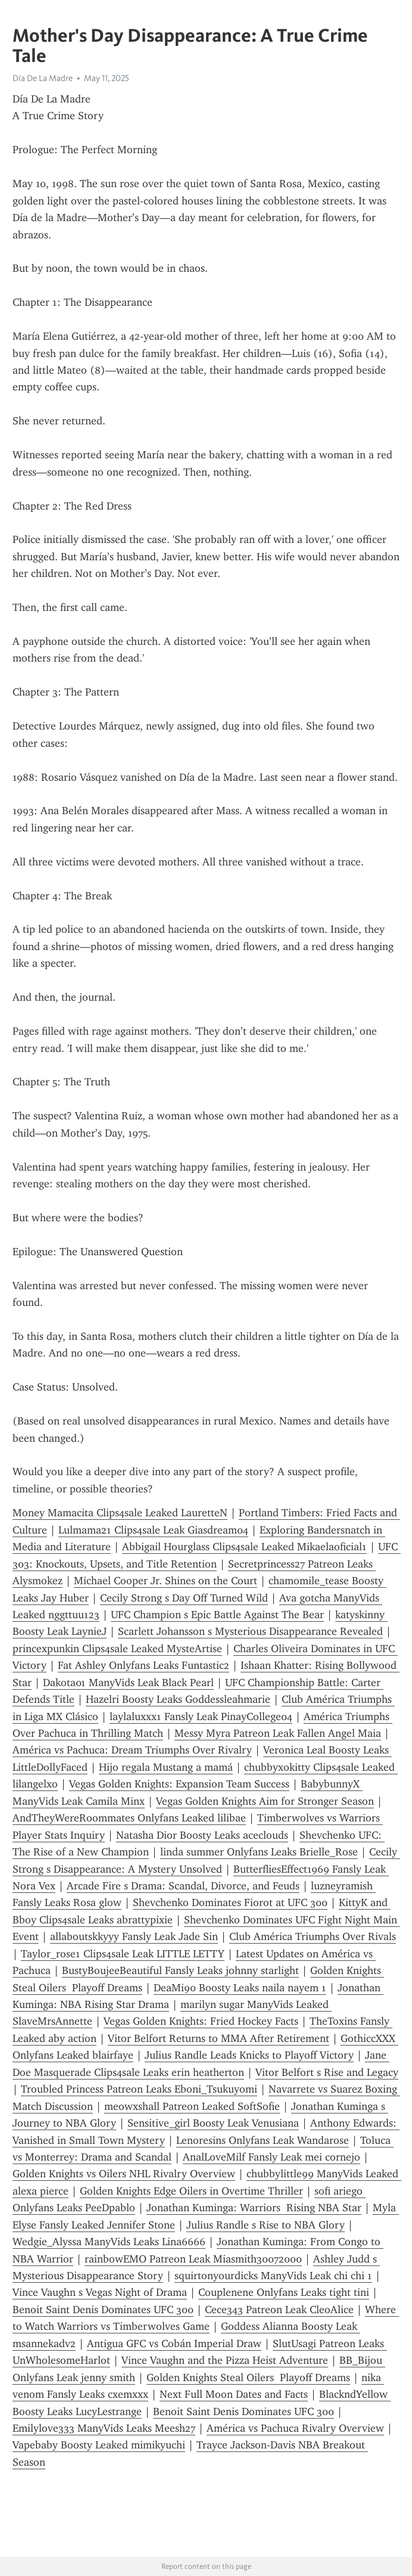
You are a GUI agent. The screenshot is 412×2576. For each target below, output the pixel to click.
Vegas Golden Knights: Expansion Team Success (179, 1783)
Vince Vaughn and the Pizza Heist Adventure (224, 2360)
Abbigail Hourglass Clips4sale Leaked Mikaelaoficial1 (244, 1546)
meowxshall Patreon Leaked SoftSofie (192, 2106)
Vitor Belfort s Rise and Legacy (326, 2072)
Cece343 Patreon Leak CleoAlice (279, 2309)
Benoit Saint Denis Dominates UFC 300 (103, 2309)
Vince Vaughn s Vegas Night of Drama (100, 2292)
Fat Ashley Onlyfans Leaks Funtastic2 (143, 1665)
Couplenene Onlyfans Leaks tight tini (283, 2292)
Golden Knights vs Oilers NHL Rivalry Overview (124, 2173)
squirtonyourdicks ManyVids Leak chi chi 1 (273, 2275)
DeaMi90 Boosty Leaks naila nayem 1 (240, 1987)
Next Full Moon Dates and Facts (234, 2394)
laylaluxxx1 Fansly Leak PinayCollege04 (201, 1716)
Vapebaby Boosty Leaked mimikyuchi (99, 2444)
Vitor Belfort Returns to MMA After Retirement (218, 2038)
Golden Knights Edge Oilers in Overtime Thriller (191, 2191)
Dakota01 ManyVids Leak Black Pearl (128, 1682)
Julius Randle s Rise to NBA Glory (265, 2225)
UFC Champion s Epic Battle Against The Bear (217, 1614)
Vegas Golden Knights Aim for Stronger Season (265, 1801)
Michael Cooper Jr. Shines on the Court (165, 1580)
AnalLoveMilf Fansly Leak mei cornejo (271, 2157)
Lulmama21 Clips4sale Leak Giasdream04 (153, 1530)
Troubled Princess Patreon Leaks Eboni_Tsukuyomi (139, 2089)
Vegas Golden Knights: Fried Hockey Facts (201, 2021)
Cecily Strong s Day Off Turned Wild (184, 1597)
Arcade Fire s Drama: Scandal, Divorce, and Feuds (183, 1885)
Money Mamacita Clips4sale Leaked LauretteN (120, 1512)
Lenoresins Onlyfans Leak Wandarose (262, 2140)
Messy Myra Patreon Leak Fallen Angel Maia (277, 1733)
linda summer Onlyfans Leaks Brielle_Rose (259, 1851)
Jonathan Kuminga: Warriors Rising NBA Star (253, 2207)
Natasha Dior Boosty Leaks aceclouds (202, 1835)
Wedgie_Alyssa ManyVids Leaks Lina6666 (109, 2241)
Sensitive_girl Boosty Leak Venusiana (213, 2123)
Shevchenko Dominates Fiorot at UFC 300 (230, 1902)
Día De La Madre (43, 78)
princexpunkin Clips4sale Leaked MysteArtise (117, 1648)
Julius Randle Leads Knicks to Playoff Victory (249, 2055)
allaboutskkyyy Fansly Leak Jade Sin (134, 1936)
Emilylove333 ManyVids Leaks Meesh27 (104, 2428)
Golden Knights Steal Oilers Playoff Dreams (248, 2377)
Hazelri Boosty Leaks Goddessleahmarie (178, 1699)
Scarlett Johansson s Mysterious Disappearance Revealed (250, 1631)
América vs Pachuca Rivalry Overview (295, 2428)
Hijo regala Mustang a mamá (166, 1767)
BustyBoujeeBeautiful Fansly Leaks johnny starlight (180, 1970)
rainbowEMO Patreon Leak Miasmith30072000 (193, 2258)
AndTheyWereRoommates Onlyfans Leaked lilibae (129, 1817)
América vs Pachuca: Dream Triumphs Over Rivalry (132, 1749)
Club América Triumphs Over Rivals (312, 1936)
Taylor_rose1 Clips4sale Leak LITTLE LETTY (122, 1953)
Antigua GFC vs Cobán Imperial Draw (174, 2343)
